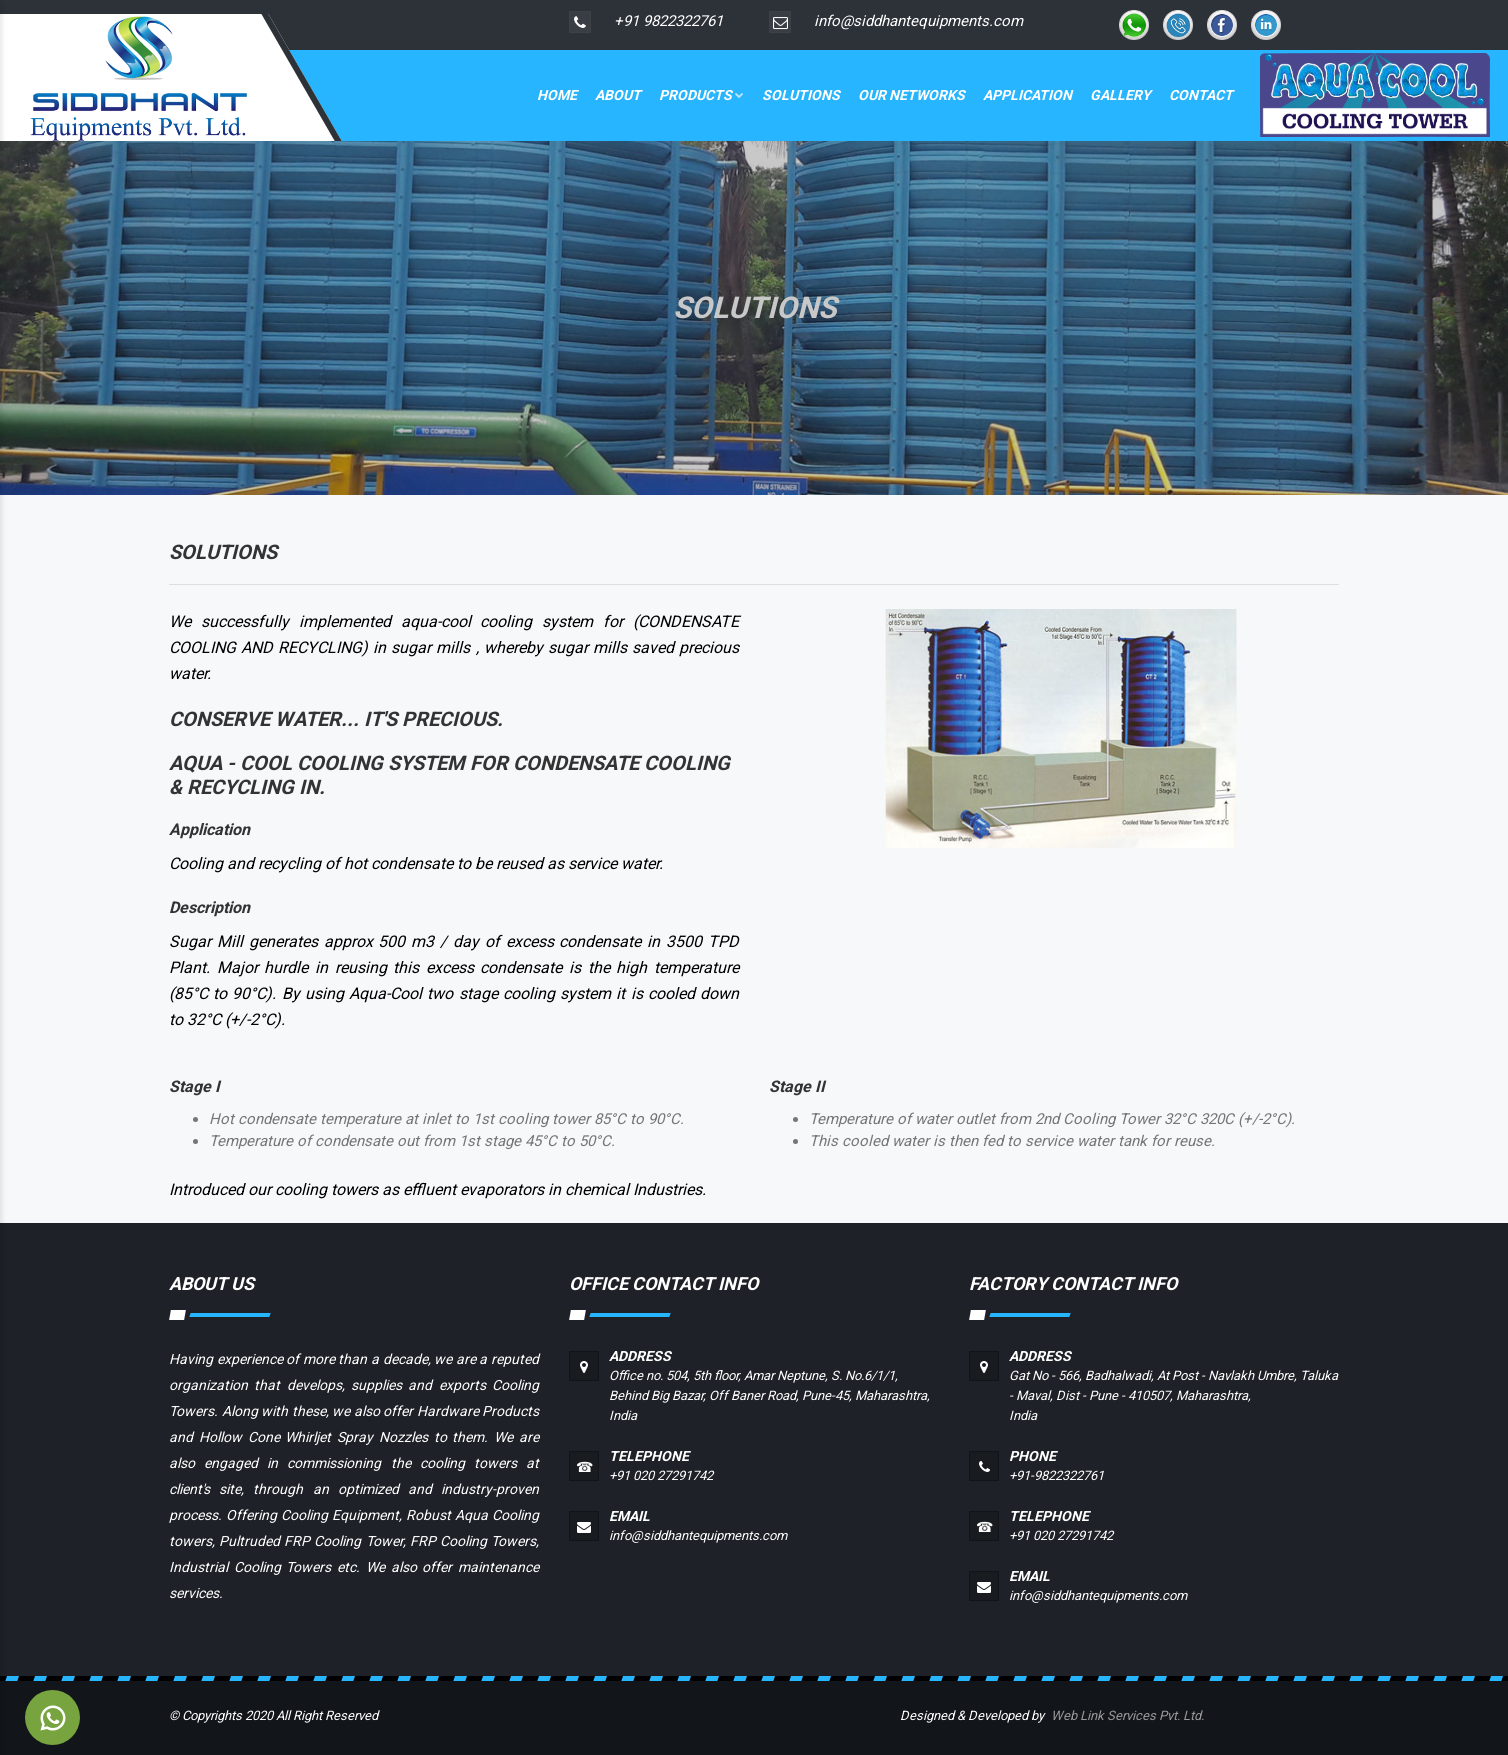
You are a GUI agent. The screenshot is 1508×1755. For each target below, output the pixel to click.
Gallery (1120, 95)
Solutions (801, 95)
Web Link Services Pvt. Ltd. (1127, 1715)
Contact (1201, 95)
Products (701, 95)
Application (1027, 95)
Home (557, 95)
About (618, 95)
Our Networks (911, 95)
